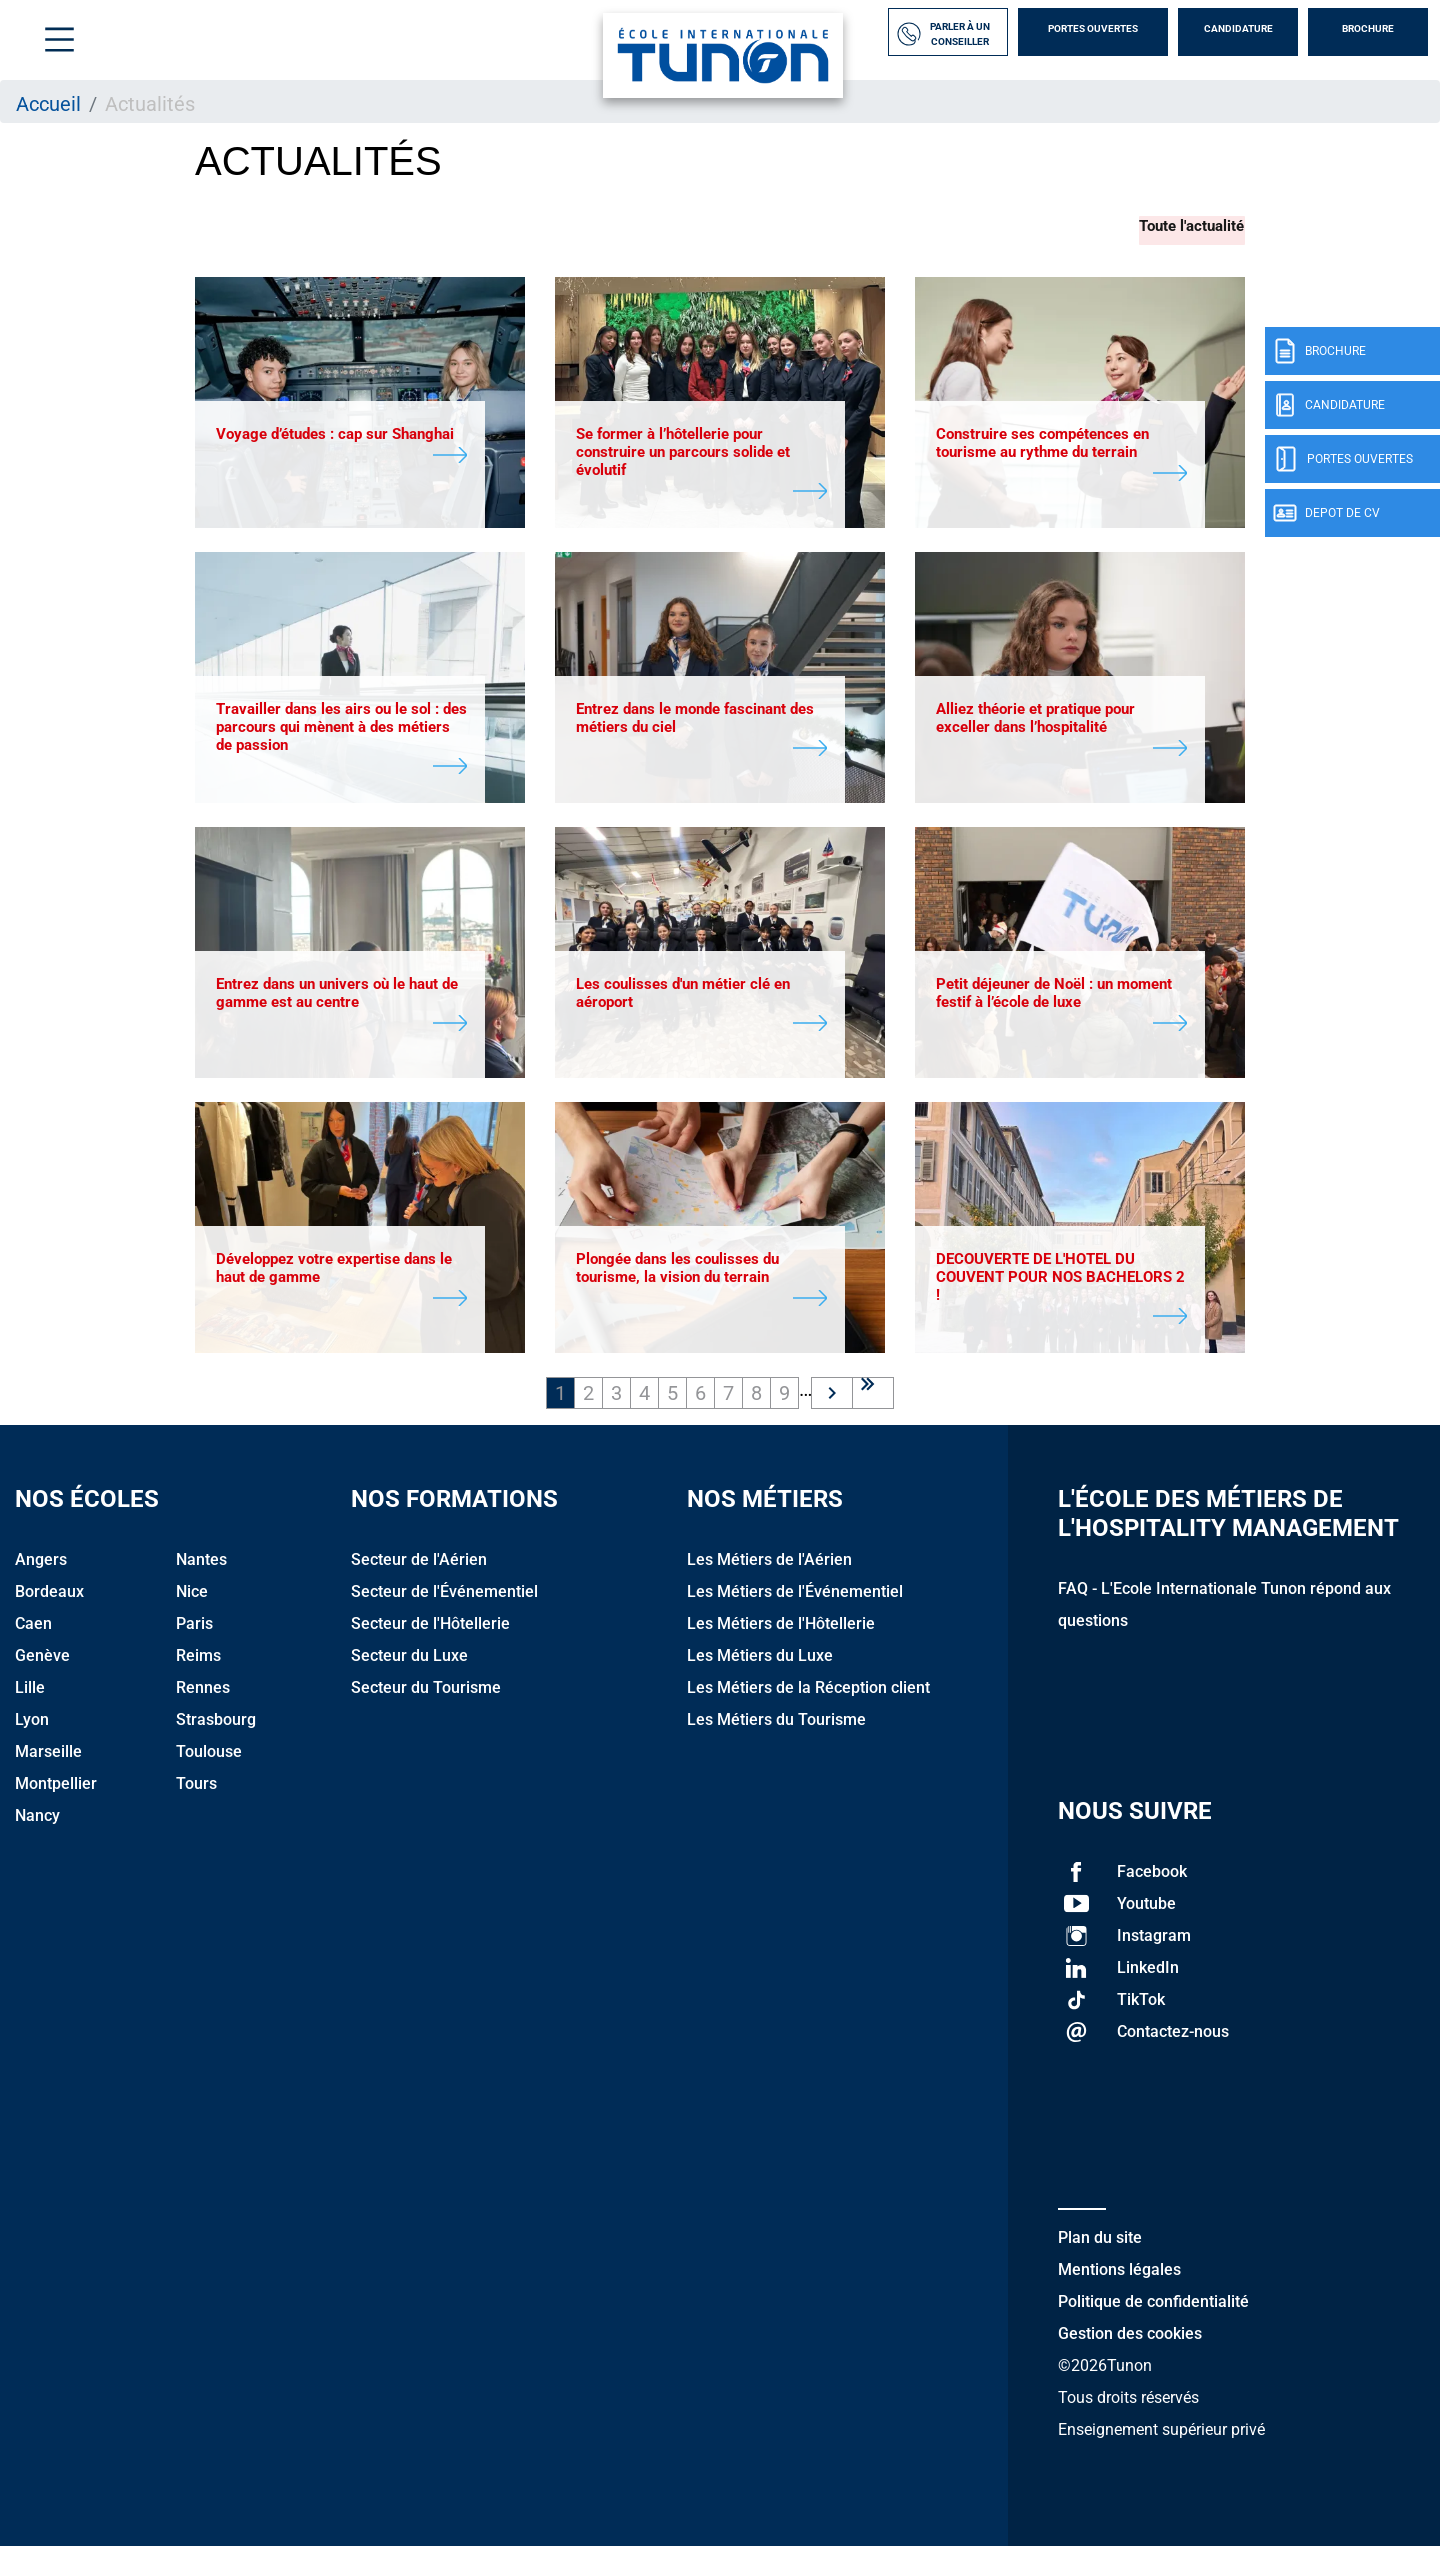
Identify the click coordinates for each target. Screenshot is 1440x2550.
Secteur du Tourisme (426, 1691)
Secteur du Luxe (409, 1659)
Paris (194, 1627)
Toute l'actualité (1192, 225)
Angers (41, 1563)
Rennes (203, 1691)
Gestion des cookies (1130, 2337)
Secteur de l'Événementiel (444, 1595)
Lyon (32, 1723)
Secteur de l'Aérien (419, 1563)
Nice (192, 1595)
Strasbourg (216, 1723)
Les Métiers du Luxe (760, 1659)
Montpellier (56, 1787)
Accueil (48, 104)
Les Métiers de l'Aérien (769, 1563)
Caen (33, 1627)
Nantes (201, 1563)
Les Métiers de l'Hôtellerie (781, 1627)
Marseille (48, 1755)
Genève (42, 1659)
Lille (30, 1691)
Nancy (37, 1819)
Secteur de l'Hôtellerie (430, 1627)
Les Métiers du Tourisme (776, 1723)
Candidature (1238, 28)
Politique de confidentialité (1153, 2305)
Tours (196, 1787)
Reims (198, 1659)
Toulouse (209, 1755)
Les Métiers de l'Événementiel (795, 1595)
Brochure (1368, 28)
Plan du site (1100, 2241)
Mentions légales (1119, 2273)
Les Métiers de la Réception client (808, 1691)
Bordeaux (49, 1595)
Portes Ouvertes (1093, 28)
